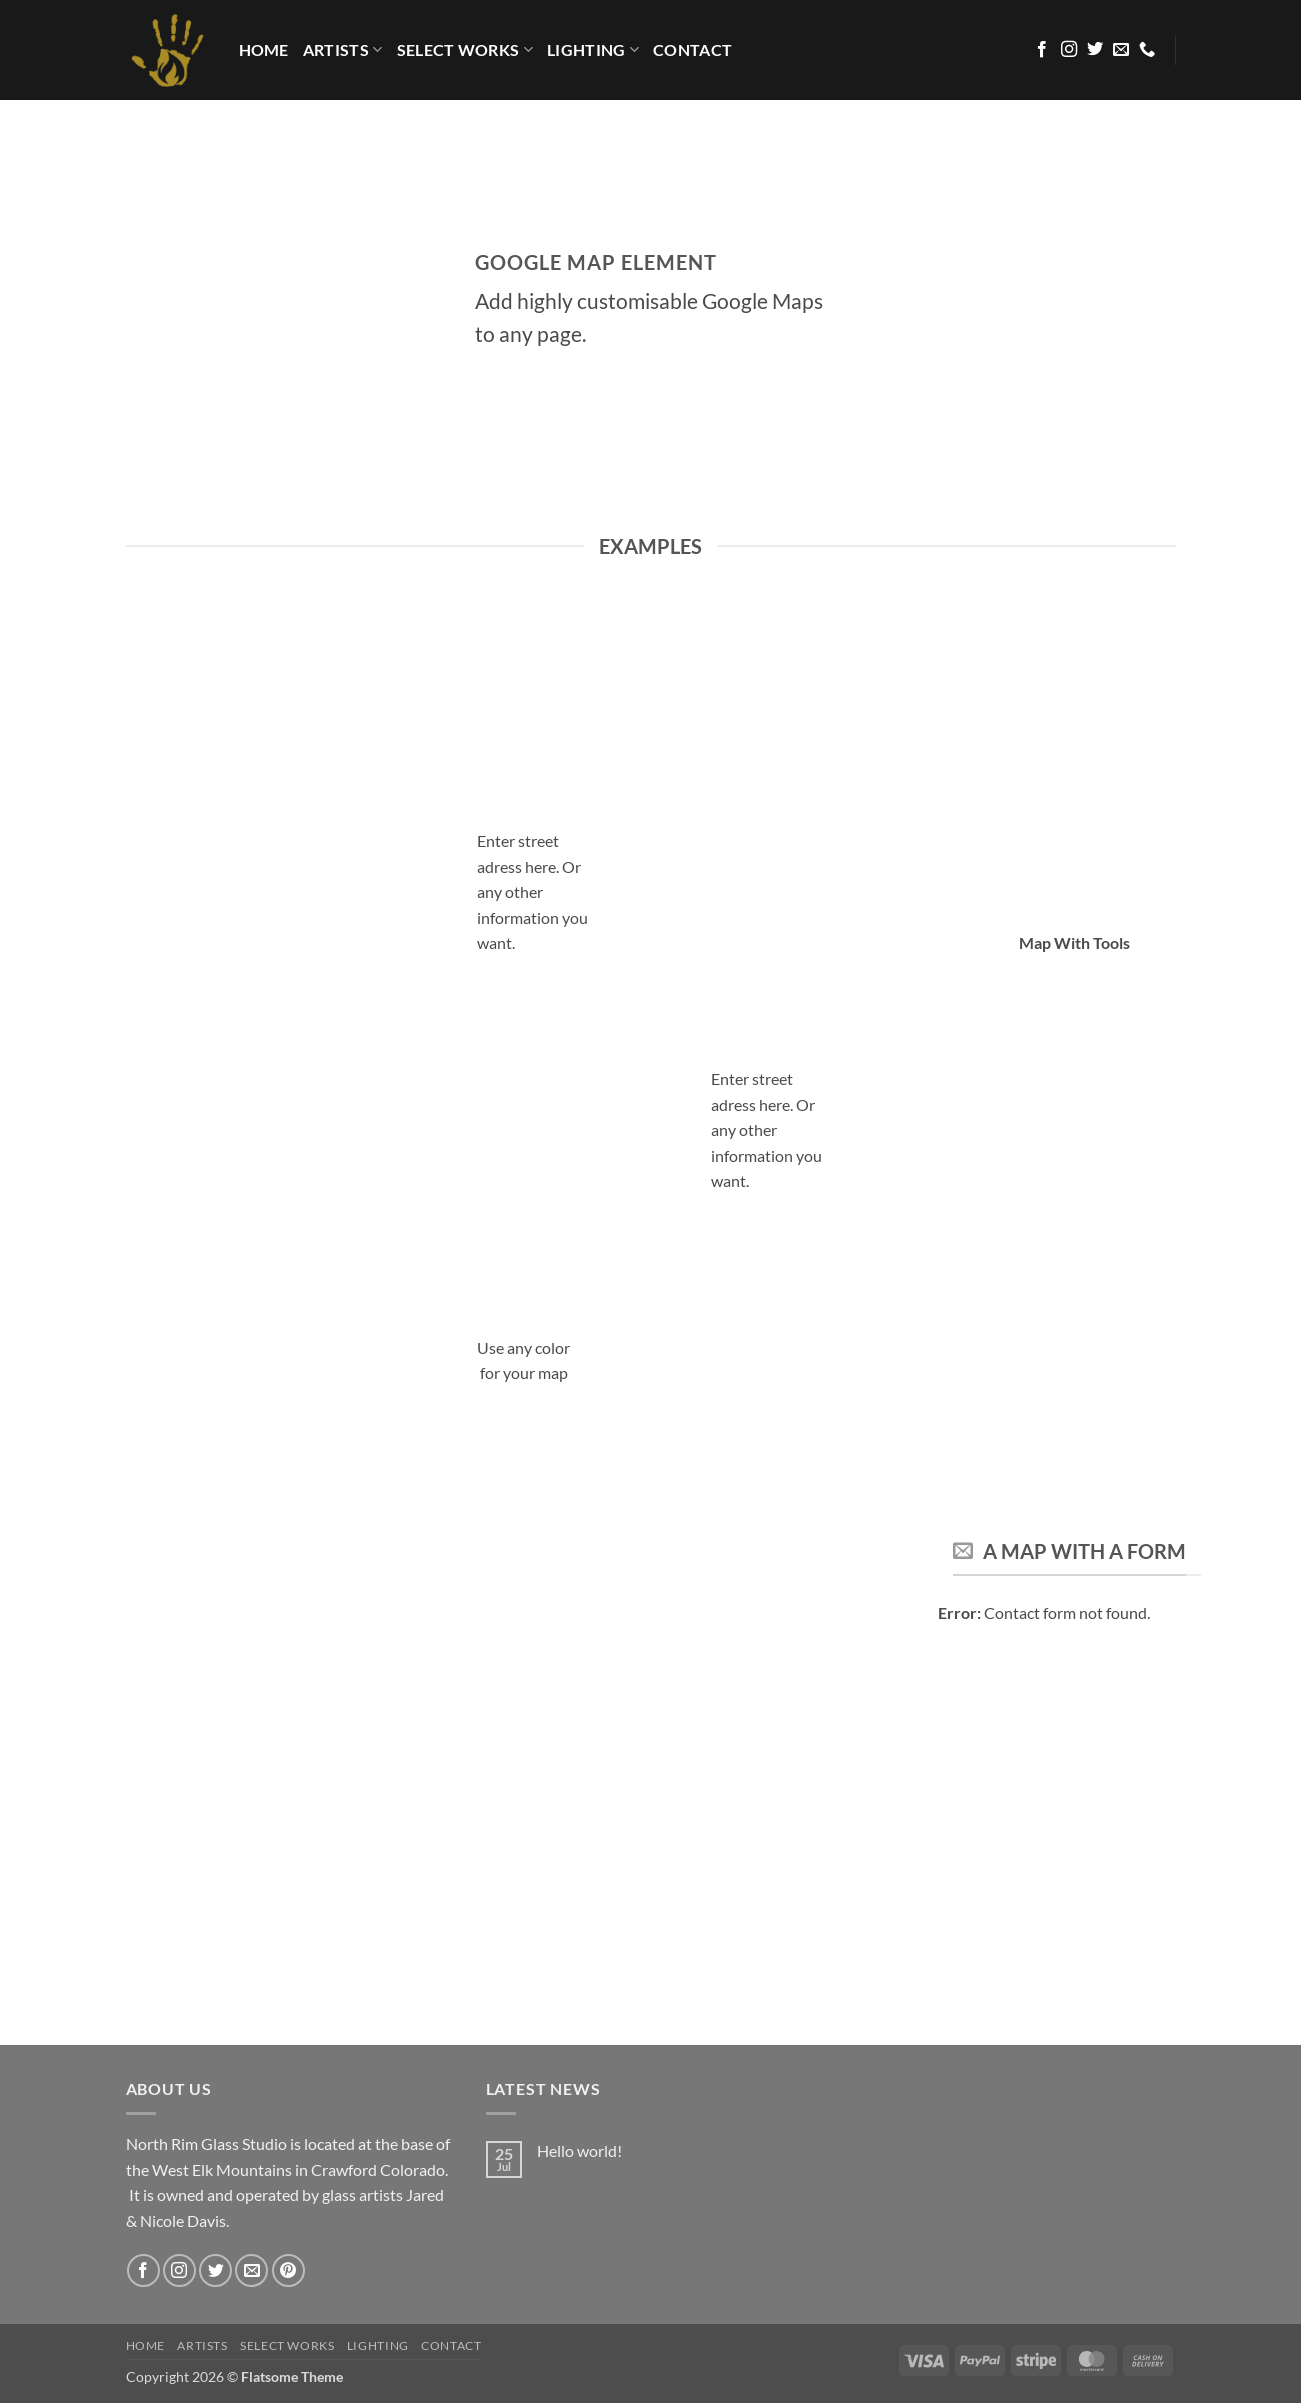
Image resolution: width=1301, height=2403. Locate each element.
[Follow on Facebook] (1042, 50)
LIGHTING (593, 50)
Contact (692, 49)
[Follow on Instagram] (1069, 50)
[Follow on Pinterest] (288, 2270)
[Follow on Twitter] (1095, 50)
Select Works (465, 50)
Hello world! (579, 2150)
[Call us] (1147, 50)
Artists (343, 50)
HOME (264, 49)
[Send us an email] (1121, 50)
